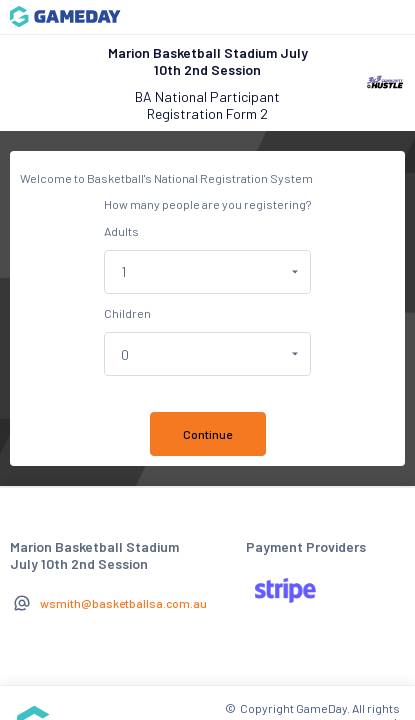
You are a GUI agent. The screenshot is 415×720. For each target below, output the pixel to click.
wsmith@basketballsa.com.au (123, 603)
